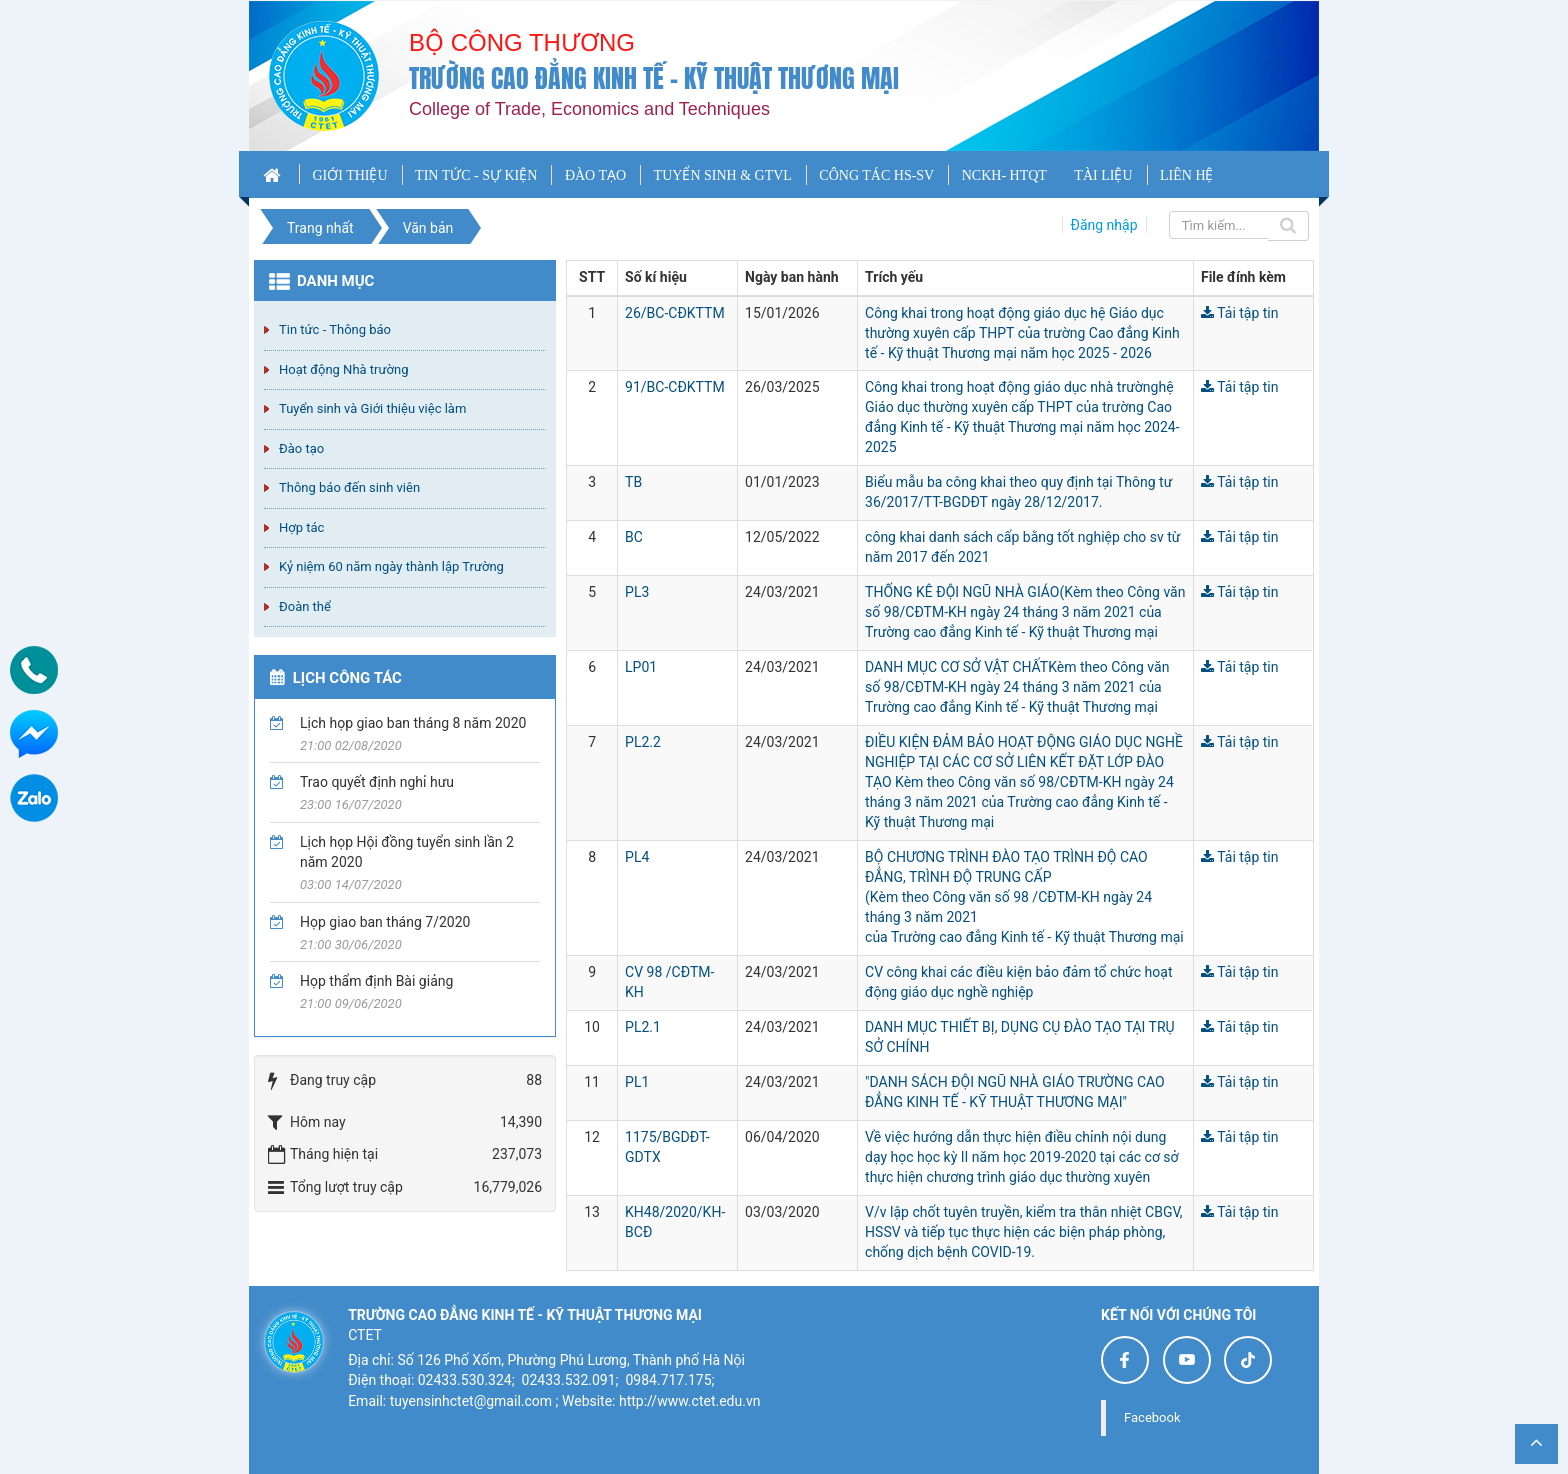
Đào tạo (301, 448)
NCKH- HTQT (1004, 175)
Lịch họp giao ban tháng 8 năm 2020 (413, 723)
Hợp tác (301, 527)
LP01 (641, 667)
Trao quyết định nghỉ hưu (377, 782)
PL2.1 (643, 1027)
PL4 (637, 857)
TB (633, 482)
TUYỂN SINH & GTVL (723, 175)
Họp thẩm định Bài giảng (376, 981)
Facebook (1152, 1417)
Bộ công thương (522, 42)
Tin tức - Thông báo (335, 329)
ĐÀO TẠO (595, 175)
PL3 (637, 592)
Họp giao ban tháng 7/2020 (385, 922)
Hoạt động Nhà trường (343, 369)
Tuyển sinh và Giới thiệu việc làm (372, 408)
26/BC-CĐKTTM (675, 313)
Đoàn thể (305, 606)
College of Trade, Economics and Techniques (589, 109)
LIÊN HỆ (1187, 175)
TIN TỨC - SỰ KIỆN (476, 175)
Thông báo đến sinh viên (349, 487)
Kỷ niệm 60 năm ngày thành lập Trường (391, 566)
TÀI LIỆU (1103, 175)
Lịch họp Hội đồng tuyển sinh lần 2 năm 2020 (407, 852)
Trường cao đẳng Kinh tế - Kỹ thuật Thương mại (654, 78)
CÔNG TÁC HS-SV (876, 175)
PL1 (637, 1082)
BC (634, 537)
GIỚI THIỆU (349, 175)
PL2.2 (643, 742)
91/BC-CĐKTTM (675, 387)
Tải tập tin (1240, 313)
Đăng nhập (1104, 225)
